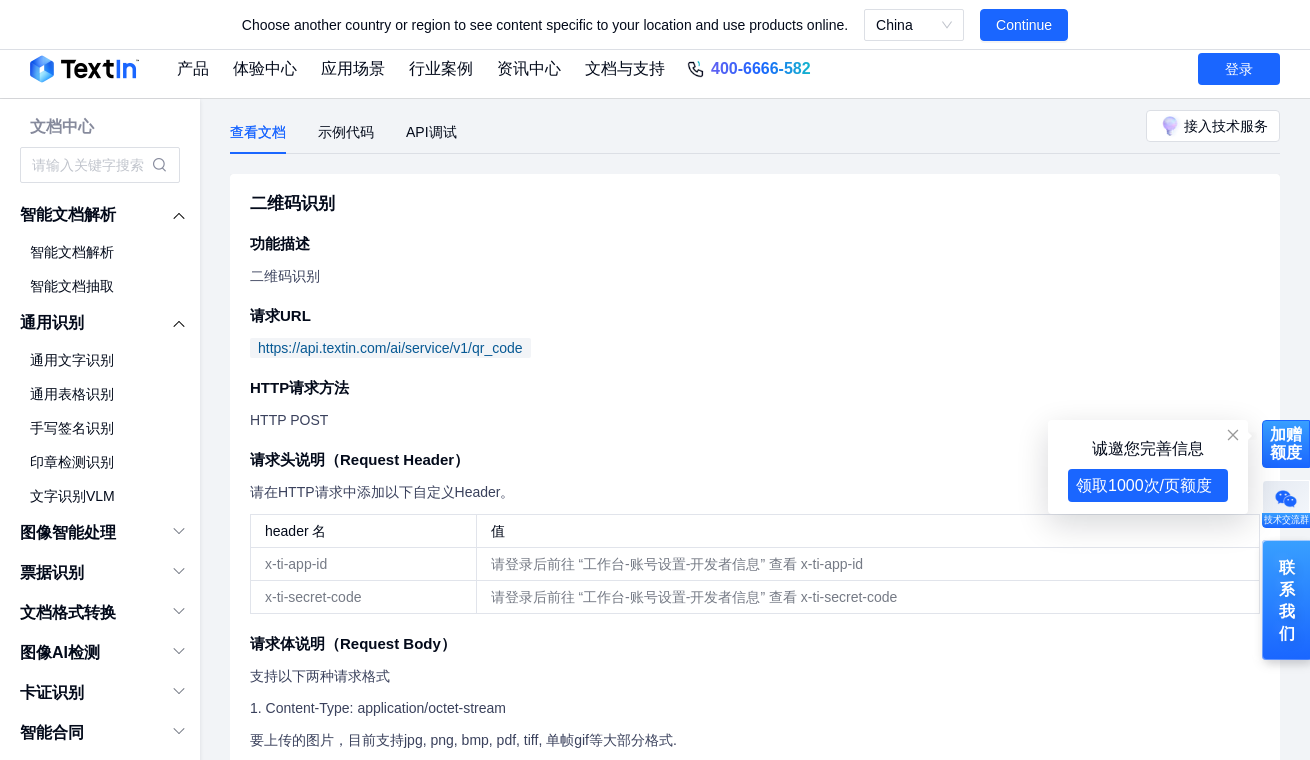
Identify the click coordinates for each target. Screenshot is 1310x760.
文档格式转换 (68, 612)
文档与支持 (625, 68)
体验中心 (265, 68)
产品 (193, 68)
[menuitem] (100, 215)
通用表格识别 (72, 394)
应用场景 (353, 68)
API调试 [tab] (431, 132)
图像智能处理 (68, 532)
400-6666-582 (761, 68)
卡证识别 (52, 692)
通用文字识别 (72, 360)
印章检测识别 (72, 462)
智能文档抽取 (72, 286)
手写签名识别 (72, 428)
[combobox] (90, 165)
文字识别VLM (72, 496)
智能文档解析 (68, 214)
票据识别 (52, 572)
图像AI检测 (60, 652)
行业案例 (441, 68)
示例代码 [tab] (346, 132)
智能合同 (52, 732)
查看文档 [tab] (258, 132)
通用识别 (52, 322)
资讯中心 (529, 68)
